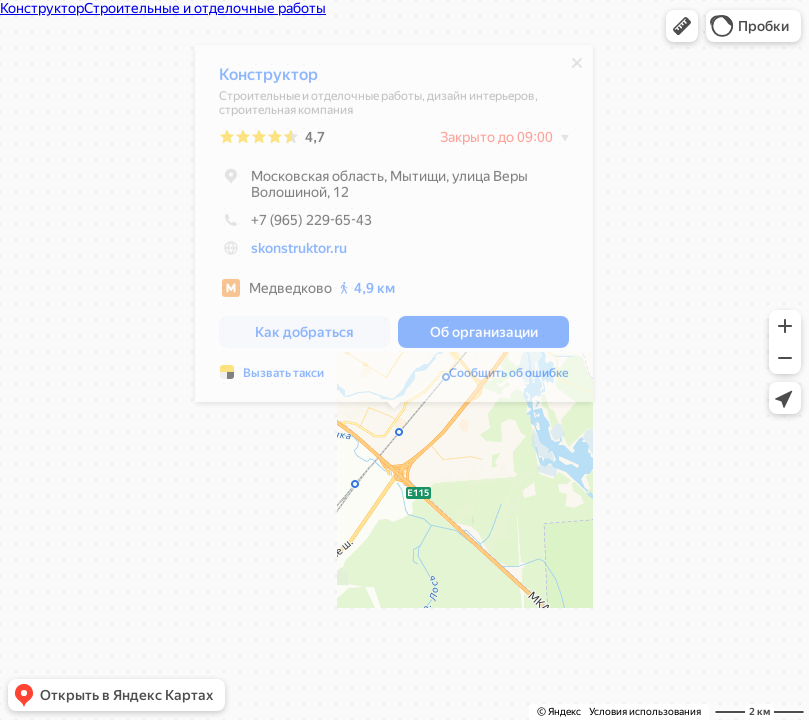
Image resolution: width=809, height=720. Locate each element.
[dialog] (394, 228)
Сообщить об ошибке (509, 378)
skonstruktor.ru (299, 253)
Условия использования (645, 711)
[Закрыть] (577, 68)
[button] (682, 26)
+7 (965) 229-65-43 (295, 225)
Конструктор (268, 79)
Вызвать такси (283, 378)
